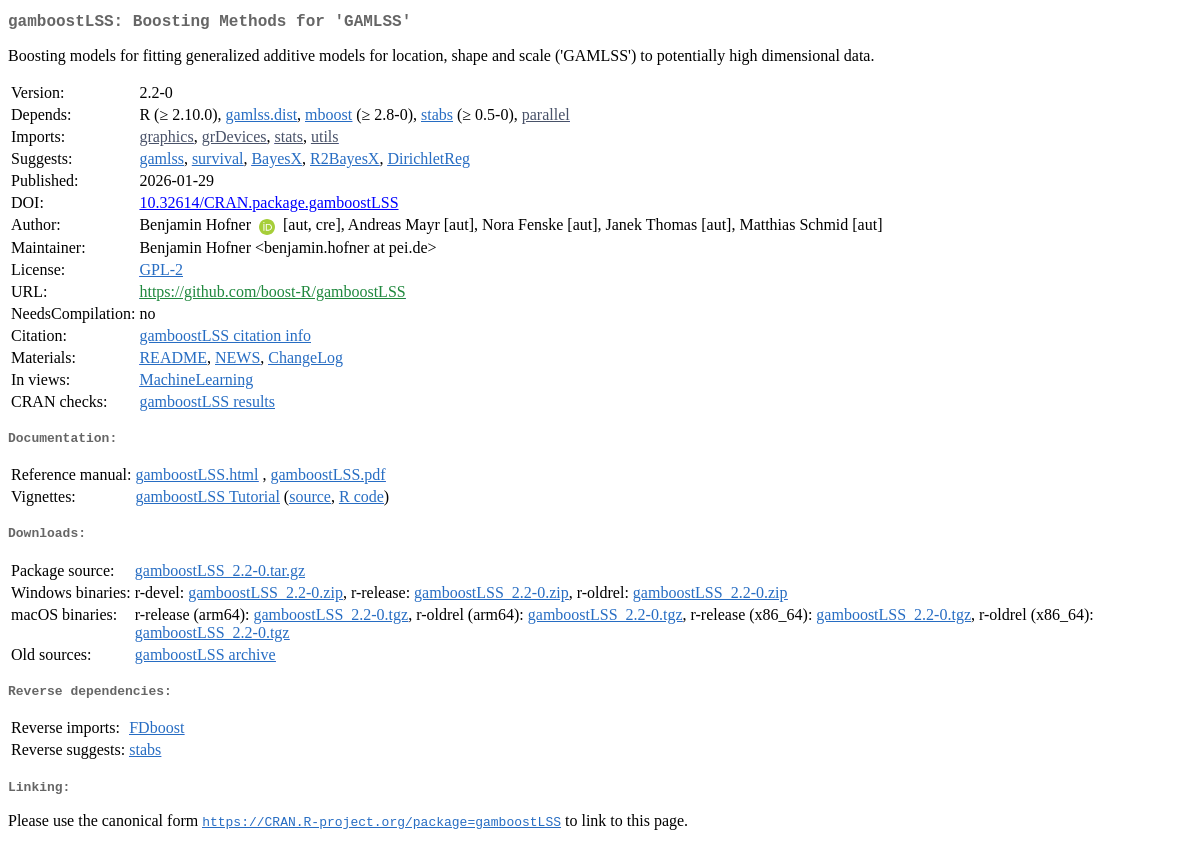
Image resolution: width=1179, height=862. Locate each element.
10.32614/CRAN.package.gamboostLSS (268, 206)
